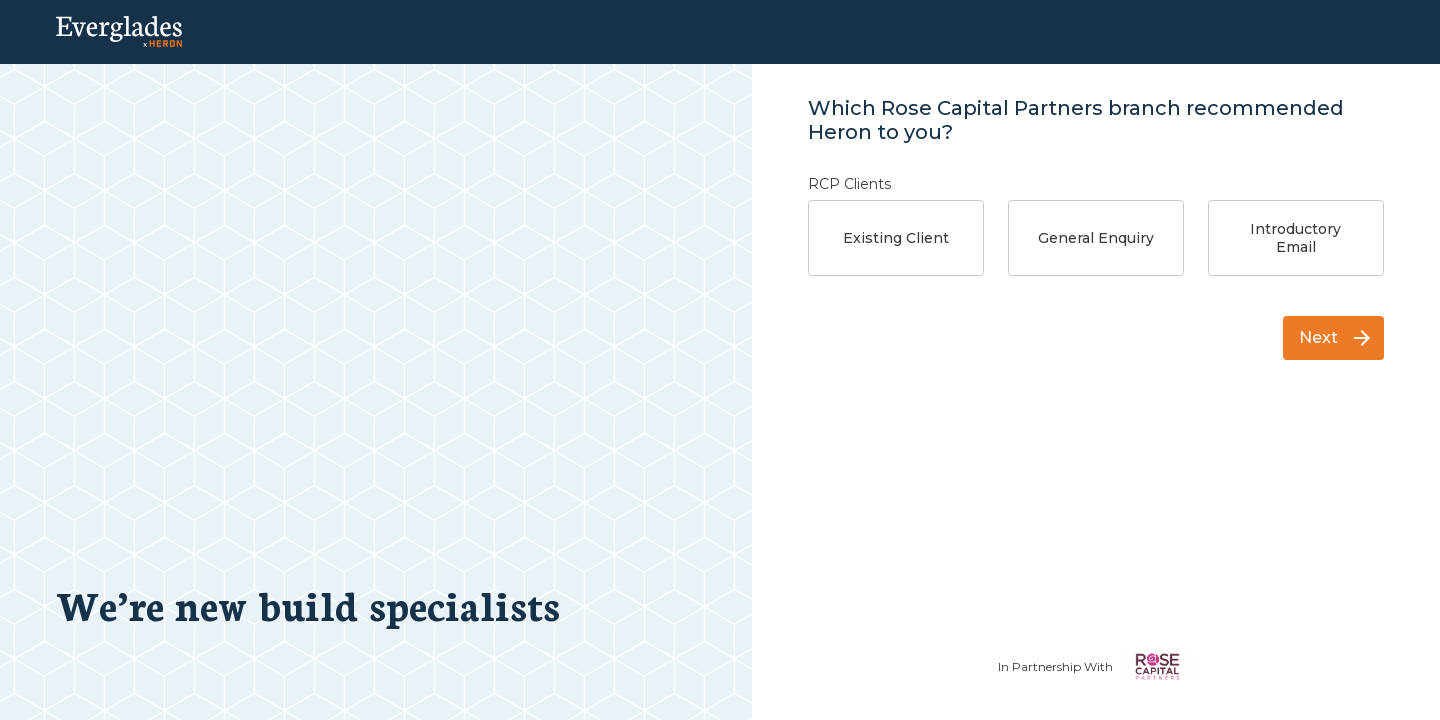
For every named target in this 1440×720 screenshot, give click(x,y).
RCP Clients (849, 184)
